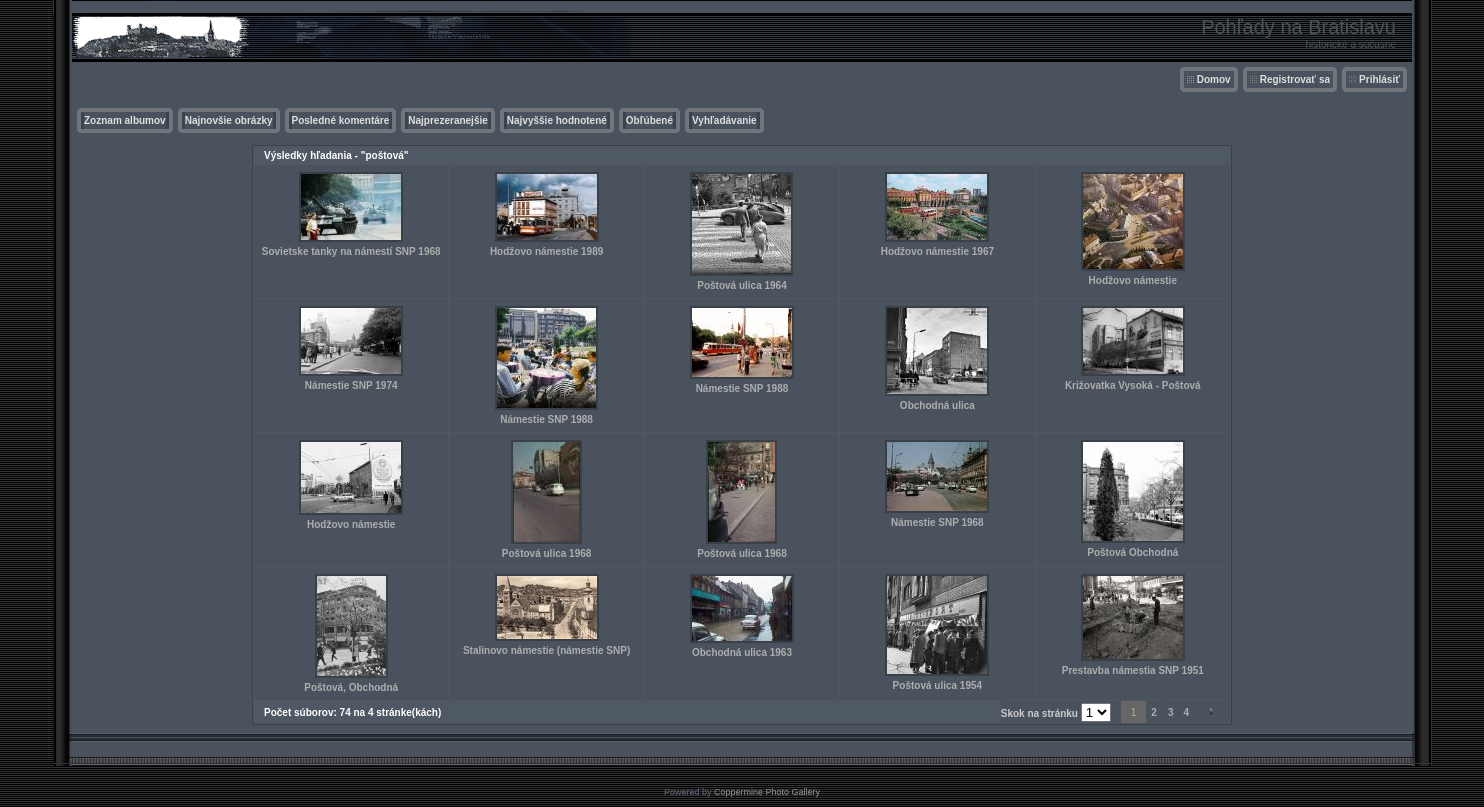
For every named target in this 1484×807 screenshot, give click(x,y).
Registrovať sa (1295, 79)
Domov (1214, 79)
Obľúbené (649, 120)
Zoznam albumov (125, 120)
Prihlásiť (1379, 79)
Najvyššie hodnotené (557, 120)
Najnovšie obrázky (229, 120)
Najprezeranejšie (448, 120)
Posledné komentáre (341, 120)
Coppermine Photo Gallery (767, 792)
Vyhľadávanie (724, 120)
